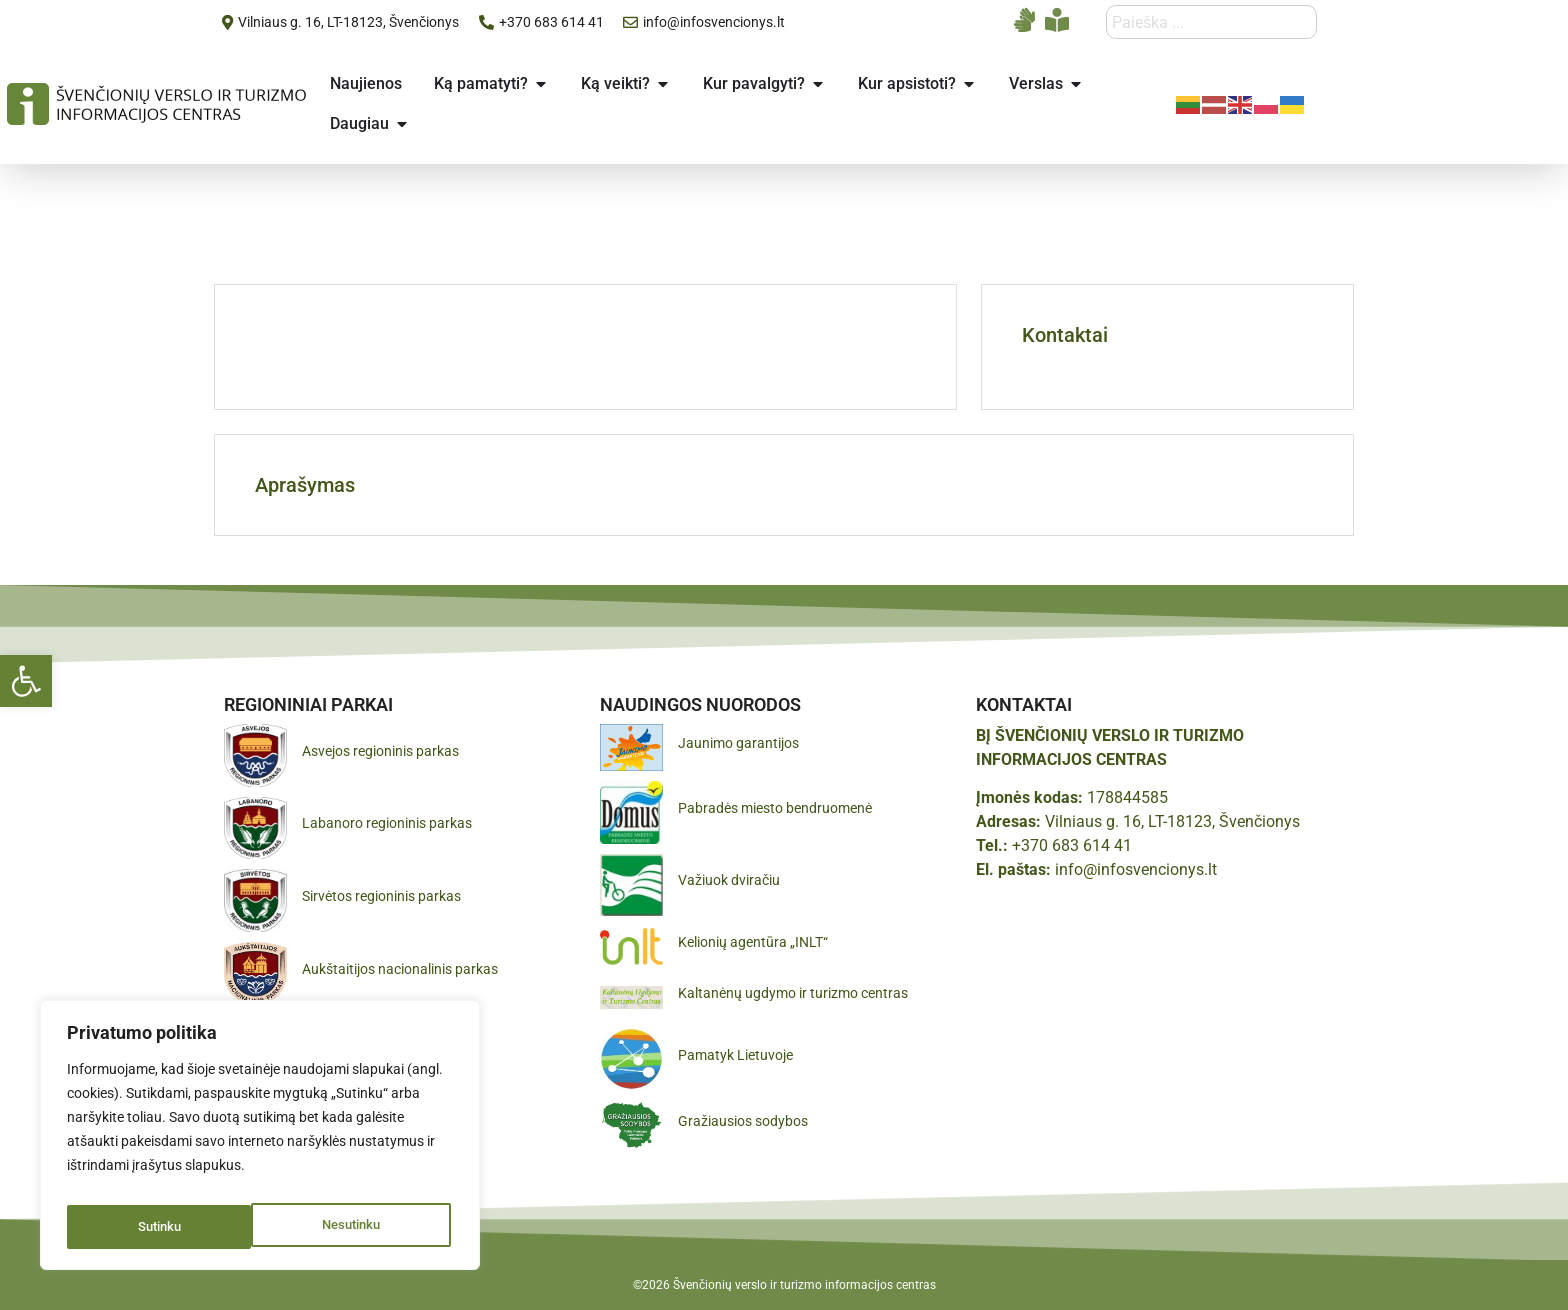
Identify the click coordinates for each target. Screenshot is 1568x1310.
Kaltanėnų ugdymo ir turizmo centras (793, 993)
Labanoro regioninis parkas (387, 823)
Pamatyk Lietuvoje (735, 1055)
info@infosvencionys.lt (1136, 869)
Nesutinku (165, 1227)
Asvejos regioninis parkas (380, 751)
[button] (26, 681)
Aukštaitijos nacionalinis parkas (400, 969)
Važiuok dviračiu (729, 880)
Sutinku (363, 1227)
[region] (260, 1141)
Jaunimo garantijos (738, 743)
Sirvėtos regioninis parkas (381, 896)
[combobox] (1211, 22)
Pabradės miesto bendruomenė (775, 808)
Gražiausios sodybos (743, 1121)
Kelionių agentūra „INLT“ (753, 942)
